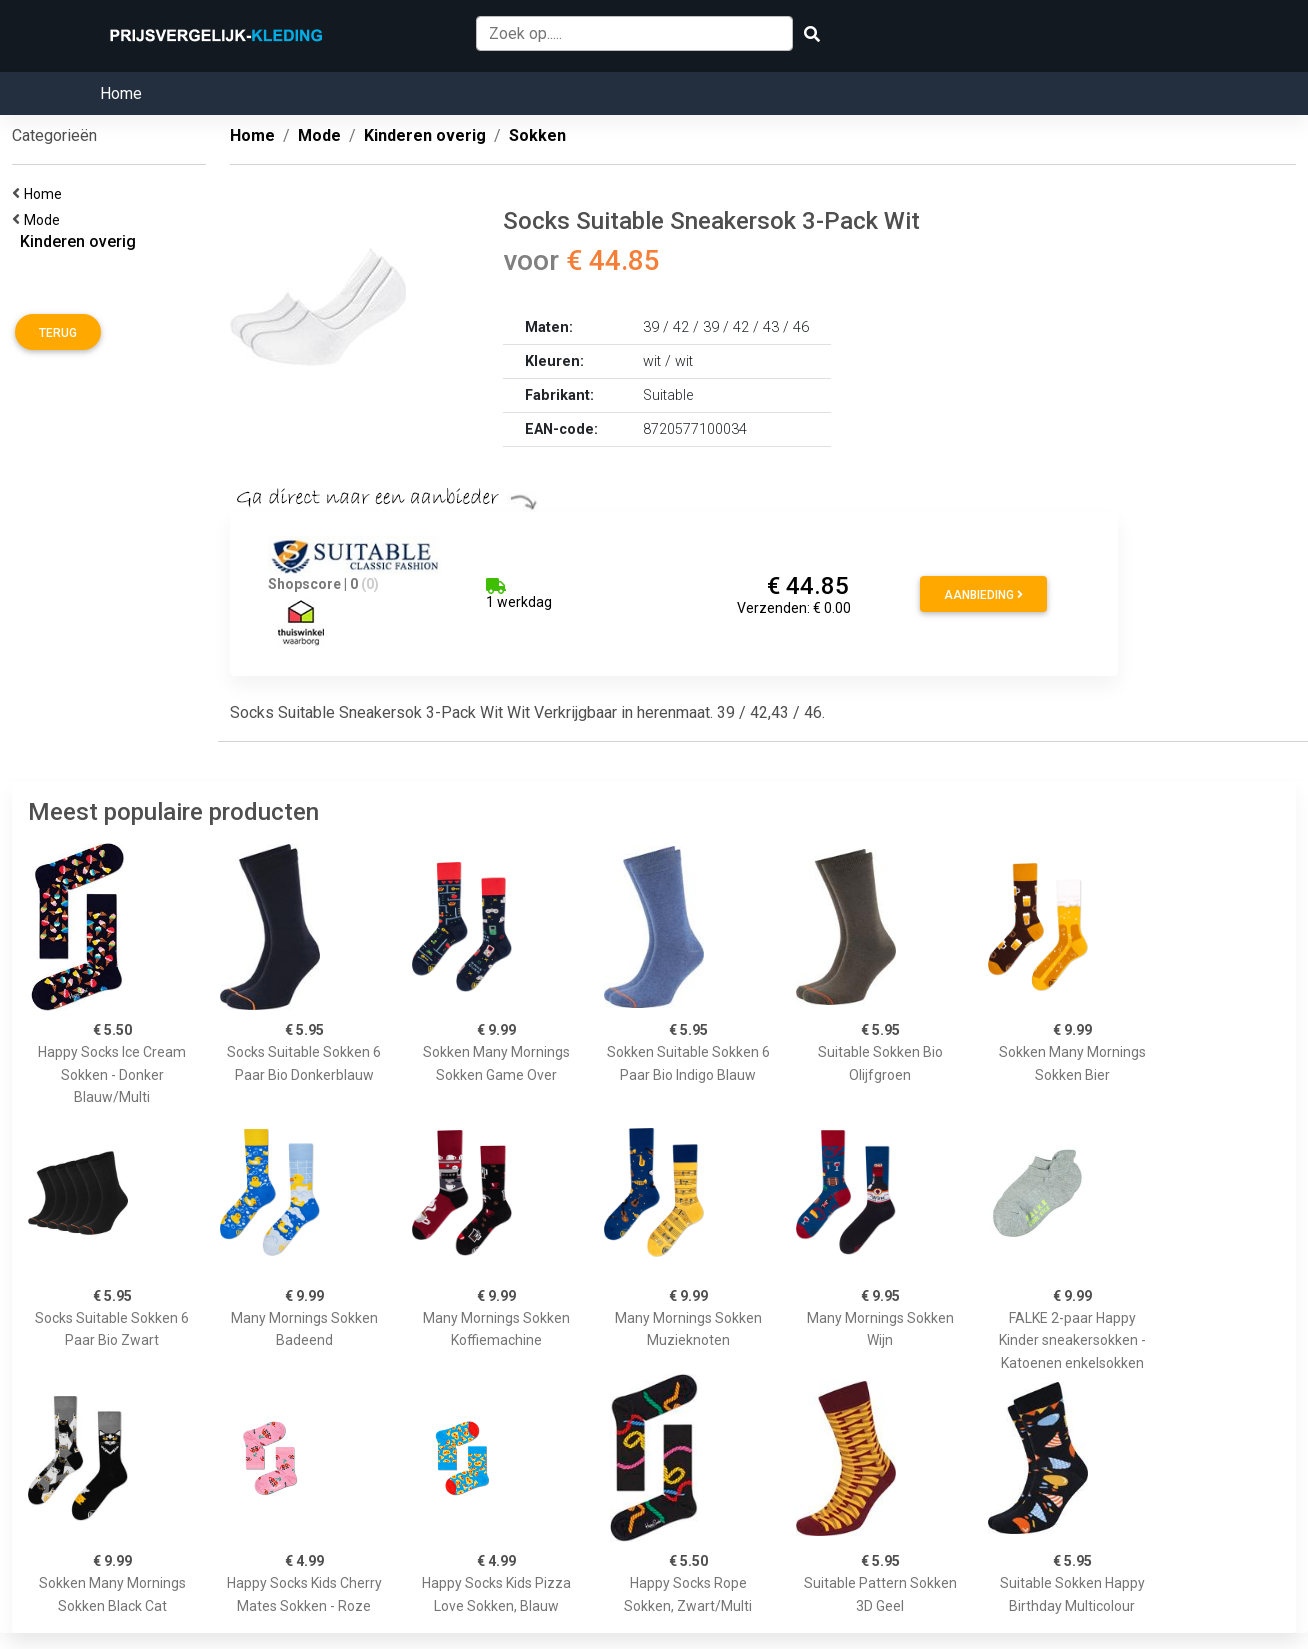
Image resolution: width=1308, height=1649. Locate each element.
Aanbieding (983, 595)
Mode (45, 220)
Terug (58, 333)
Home (121, 93)
